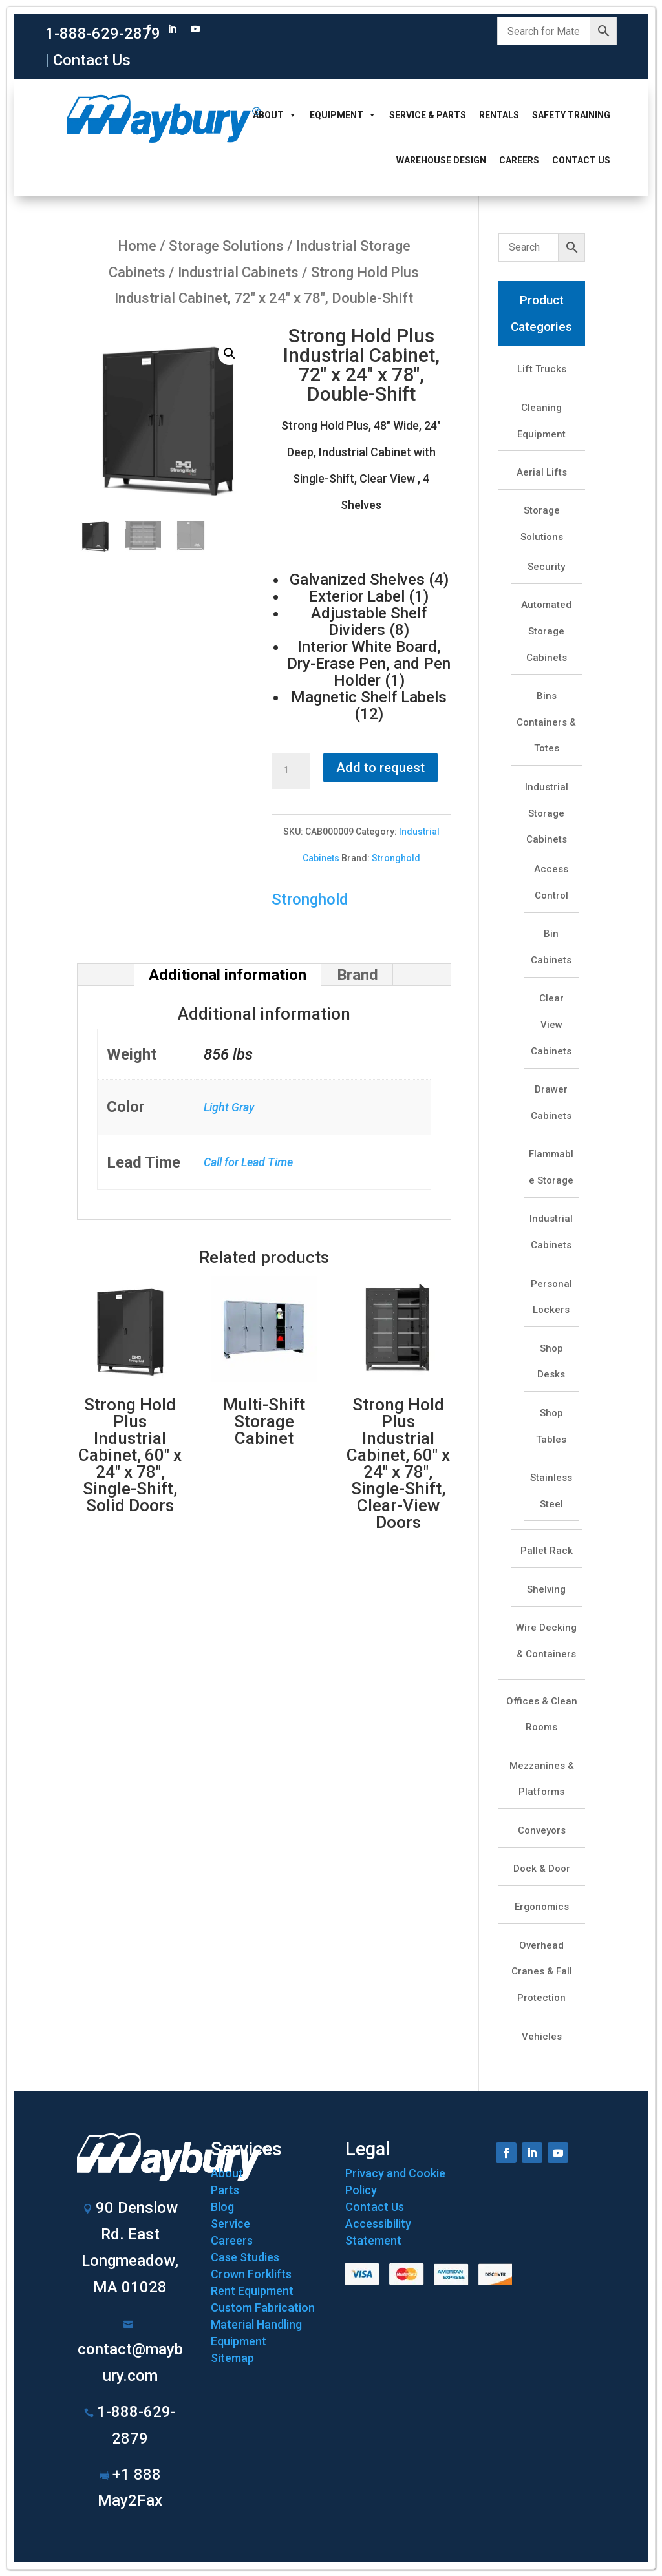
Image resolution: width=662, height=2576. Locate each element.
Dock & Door (541, 1868)
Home (137, 246)
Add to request (380, 767)
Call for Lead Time (248, 1162)
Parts (225, 2190)
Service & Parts (427, 115)
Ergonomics (542, 1906)
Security (546, 566)
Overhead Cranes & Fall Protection (541, 1972)
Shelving (546, 1589)
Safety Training (571, 115)
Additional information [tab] (227, 975)
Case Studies (245, 2257)
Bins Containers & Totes (546, 722)
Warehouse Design (441, 160)
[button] (229, 353)
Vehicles (542, 2036)
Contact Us (92, 60)
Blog (222, 2207)
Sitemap (232, 2358)
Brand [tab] (357, 975)
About (275, 115)
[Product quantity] (291, 771)
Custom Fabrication (263, 2307)
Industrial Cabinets (238, 272)
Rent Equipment (252, 2291)
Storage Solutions (226, 246)
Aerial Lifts (542, 472)
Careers (519, 160)
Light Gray (229, 1107)
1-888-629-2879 (102, 34)
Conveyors (542, 1830)
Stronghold (396, 858)
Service (230, 2223)
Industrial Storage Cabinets (546, 813)
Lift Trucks (541, 369)
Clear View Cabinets (551, 1024)
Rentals (499, 115)
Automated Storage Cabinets (546, 631)
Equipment (343, 115)
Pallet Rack (546, 1550)
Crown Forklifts (251, 2274)
